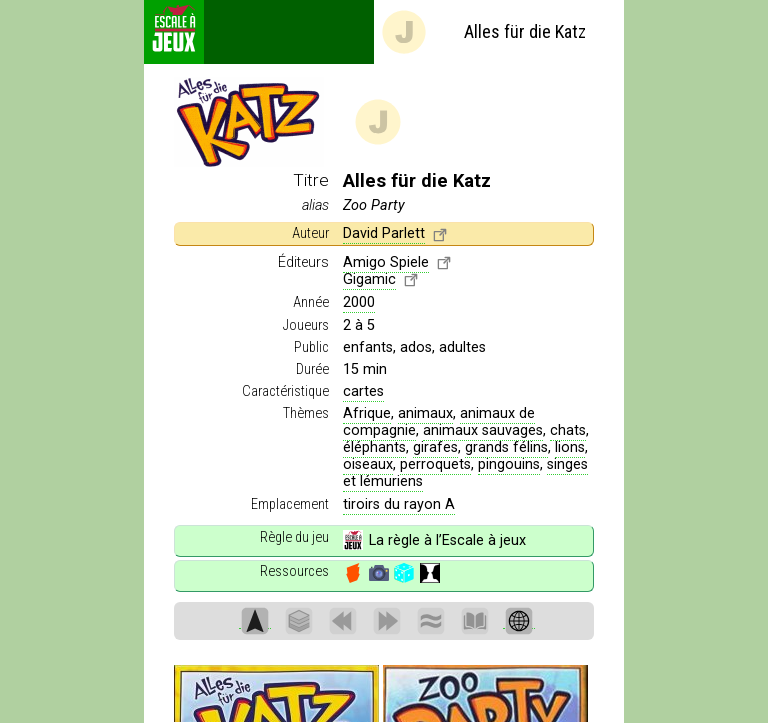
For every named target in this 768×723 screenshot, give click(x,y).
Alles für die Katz (483, 32)
